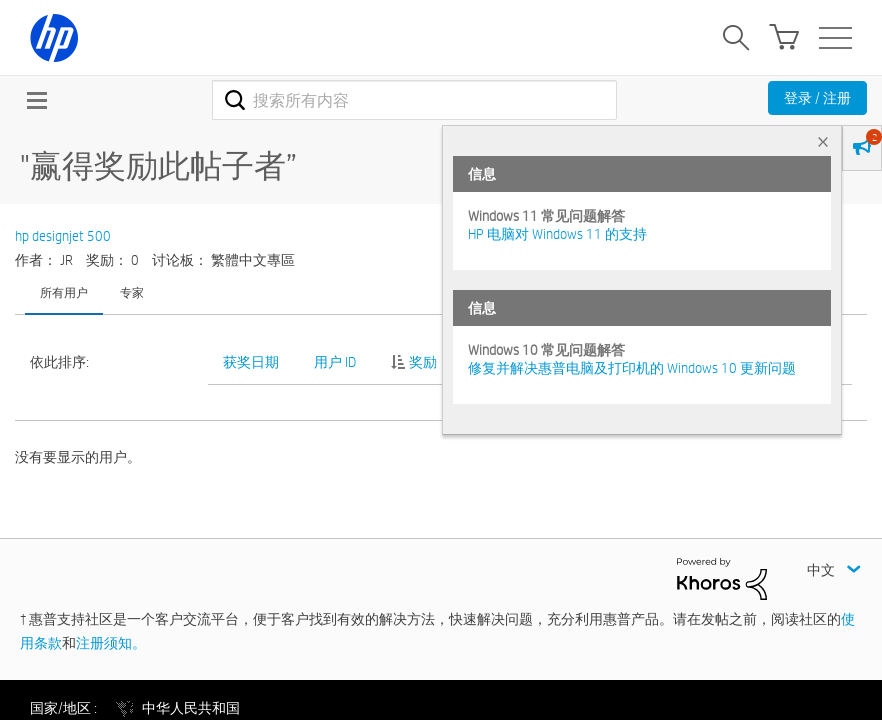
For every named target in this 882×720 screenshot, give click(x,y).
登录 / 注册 (817, 98)
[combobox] (415, 100)
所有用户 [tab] (64, 292)
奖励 (423, 362)
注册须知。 (111, 643)
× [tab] (823, 141)
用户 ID (335, 362)
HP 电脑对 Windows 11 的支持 (557, 234)
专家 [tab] (132, 292)
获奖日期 (251, 362)
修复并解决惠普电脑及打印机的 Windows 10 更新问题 (632, 368)
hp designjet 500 (63, 236)
